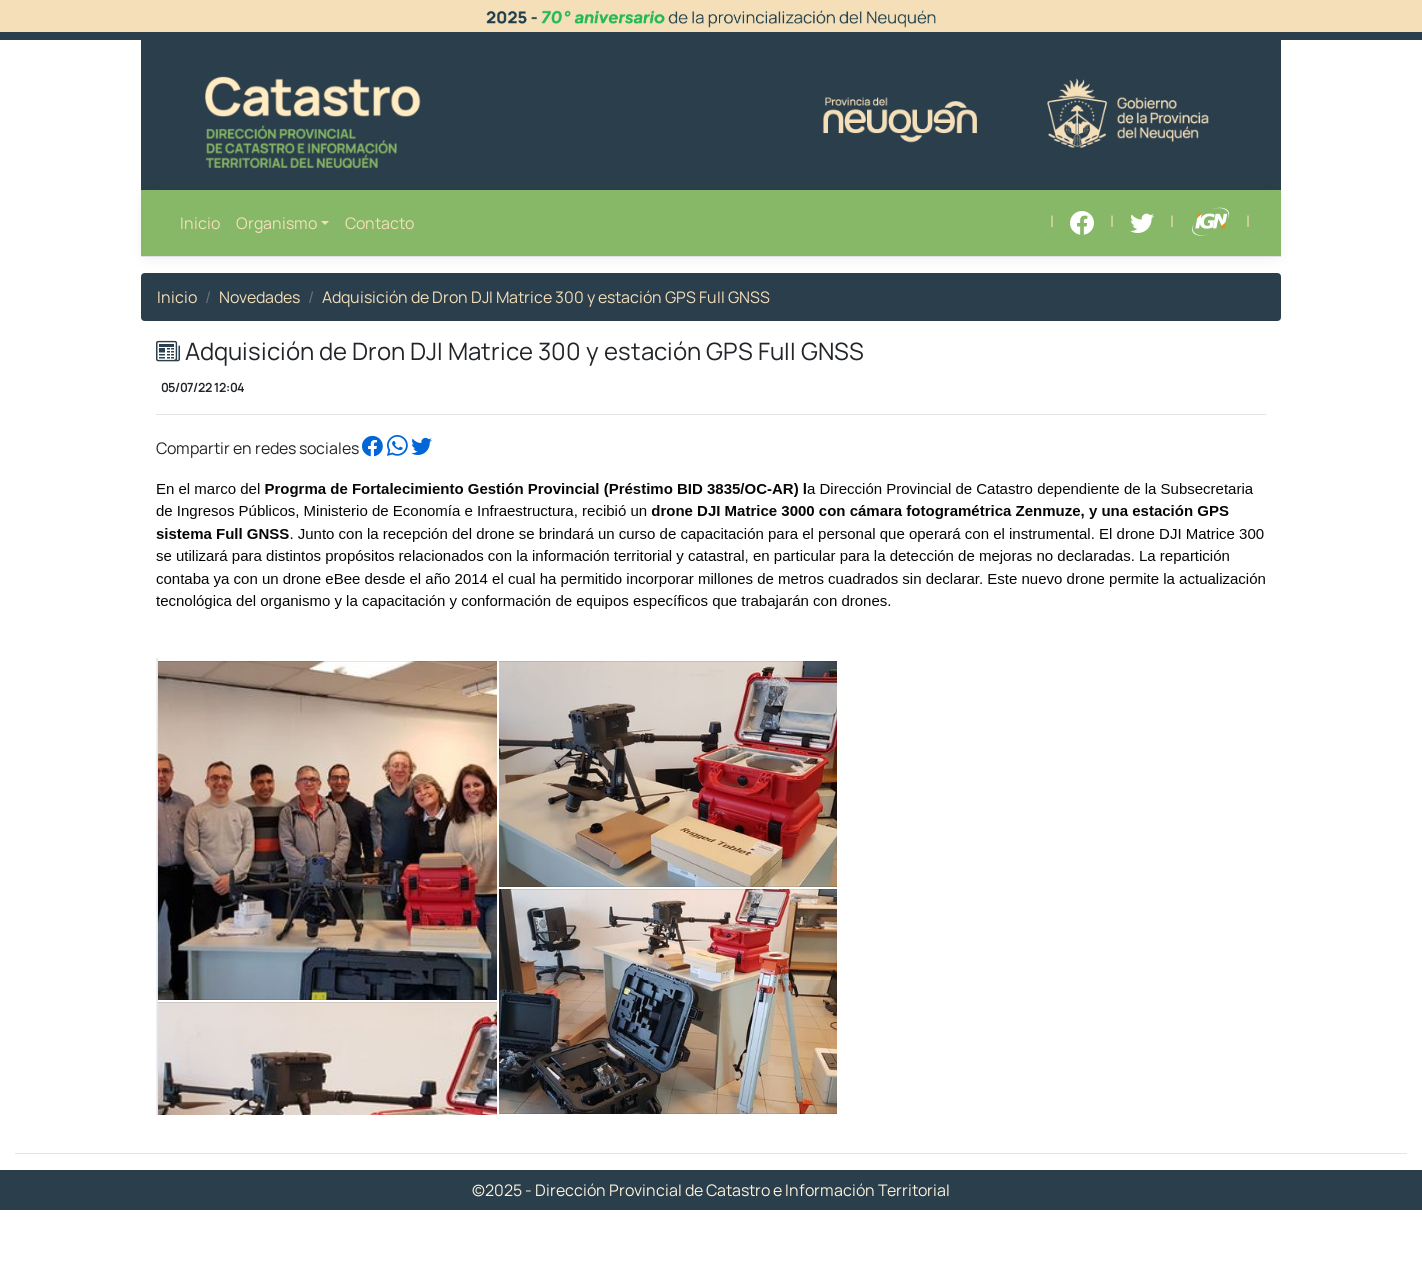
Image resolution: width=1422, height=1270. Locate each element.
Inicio (200, 223)
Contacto (379, 223)
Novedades (259, 297)
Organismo (276, 223)
